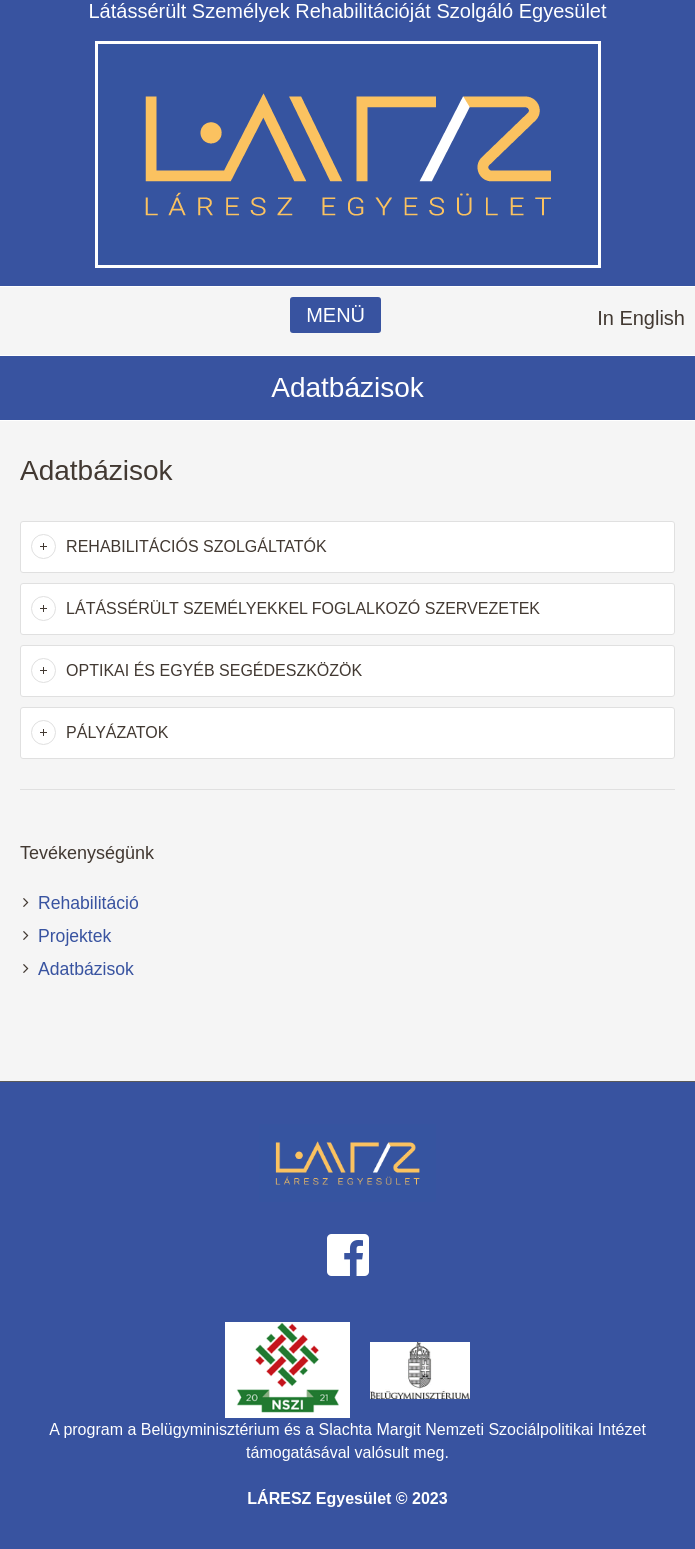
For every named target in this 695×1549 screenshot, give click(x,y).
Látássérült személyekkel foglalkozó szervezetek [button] (303, 608)
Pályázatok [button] (117, 732)
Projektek (74, 936)
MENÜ (335, 315)
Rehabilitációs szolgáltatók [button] (196, 546)
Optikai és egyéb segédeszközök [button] (214, 670)
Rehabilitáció (88, 903)
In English (641, 318)
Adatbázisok (86, 969)
